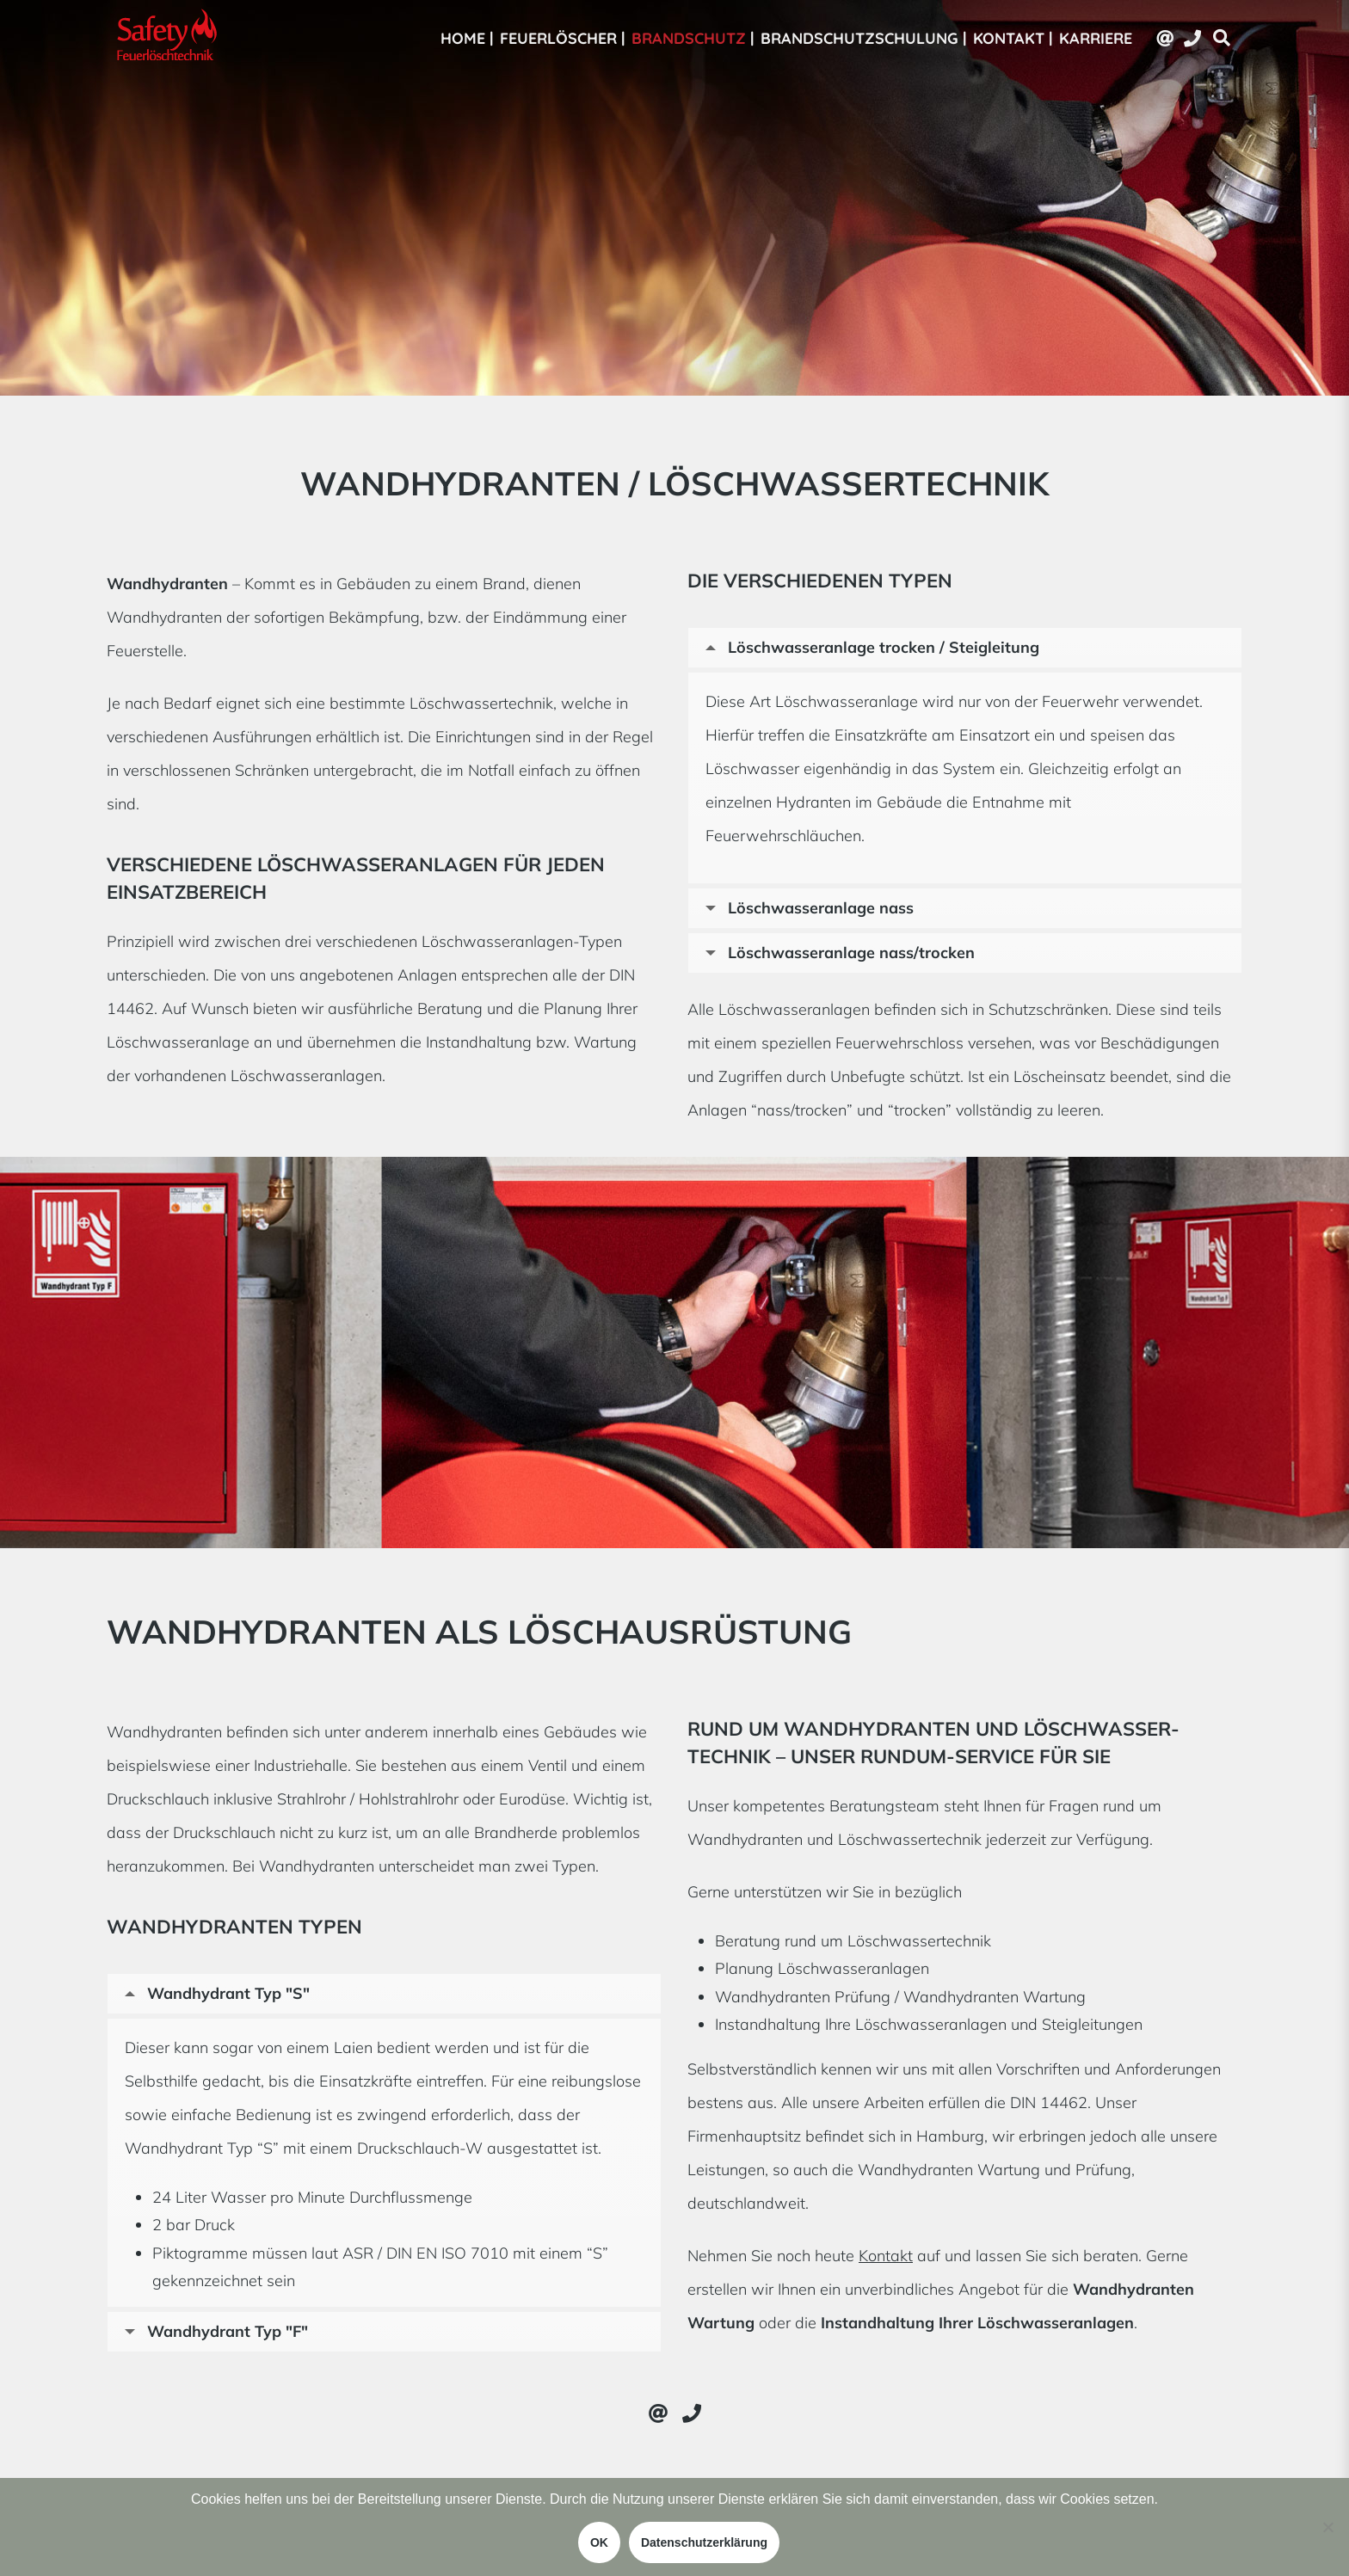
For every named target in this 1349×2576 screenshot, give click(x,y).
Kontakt (886, 2256)
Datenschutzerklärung (704, 2542)
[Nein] (1327, 2527)
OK (599, 2542)
